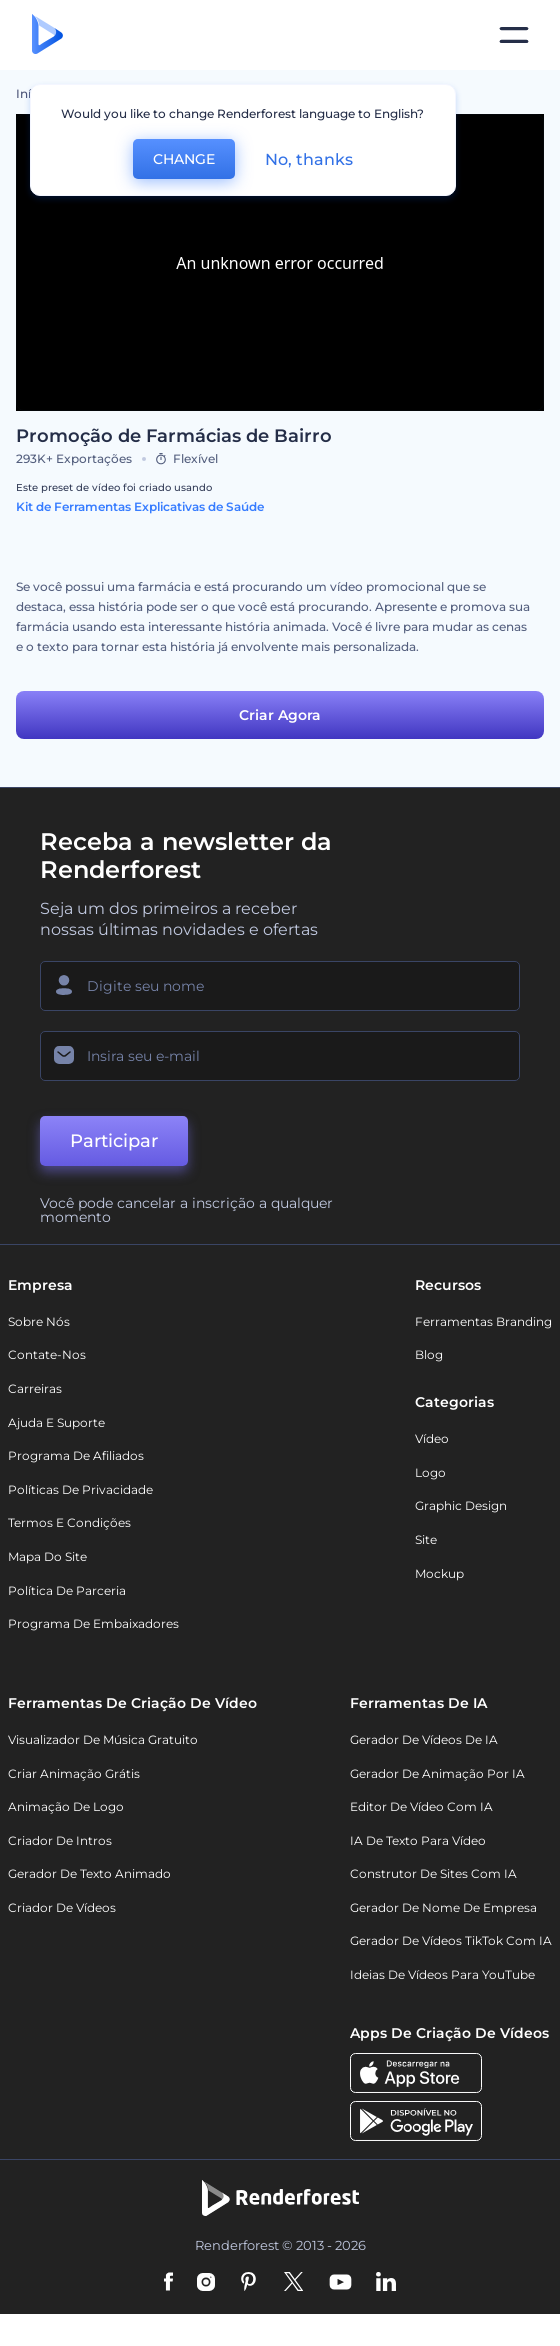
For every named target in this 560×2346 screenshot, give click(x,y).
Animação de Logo (66, 1806)
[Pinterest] (248, 2283)
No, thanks (309, 159)
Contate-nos (47, 1354)
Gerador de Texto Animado (89, 1873)
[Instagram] (206, 2283)
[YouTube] (340, 2283)
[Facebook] (168, 2283)
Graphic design (461, 1505)
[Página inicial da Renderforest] (47, 35)
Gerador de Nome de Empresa (443, 1907)
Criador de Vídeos (62, 1907)
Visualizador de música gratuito (103, 1739)
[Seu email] (280, 1056)
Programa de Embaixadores (93, 1623)
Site (426, 1539)
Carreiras (35, 1388)
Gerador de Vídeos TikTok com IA (451, 1941)
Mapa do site (47, 1556)
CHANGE (184, 159)
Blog (429, 1354)
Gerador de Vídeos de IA (424, 1739)
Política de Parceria (67, 1590)
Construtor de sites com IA (433, 1873)
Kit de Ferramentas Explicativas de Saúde (140, 506)
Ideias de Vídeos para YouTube (442, 1974)
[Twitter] (293, 2283)
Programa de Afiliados (76, 1455)
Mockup (439, 1573)
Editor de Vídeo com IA (421, 1806)
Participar (114, 1141)
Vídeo (432, 1438)
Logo (430, 1472)
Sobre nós (39, 1321)
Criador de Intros (60, 1840)
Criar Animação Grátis (74, 1773)
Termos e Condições (69, 1522)
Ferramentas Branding (483, 1321)
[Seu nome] (280, 986)
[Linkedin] (386, 2283)
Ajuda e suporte (56, 1422)
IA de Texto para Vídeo (418, 1840)
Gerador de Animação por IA (437, 1773)
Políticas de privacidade (80, 1489)
